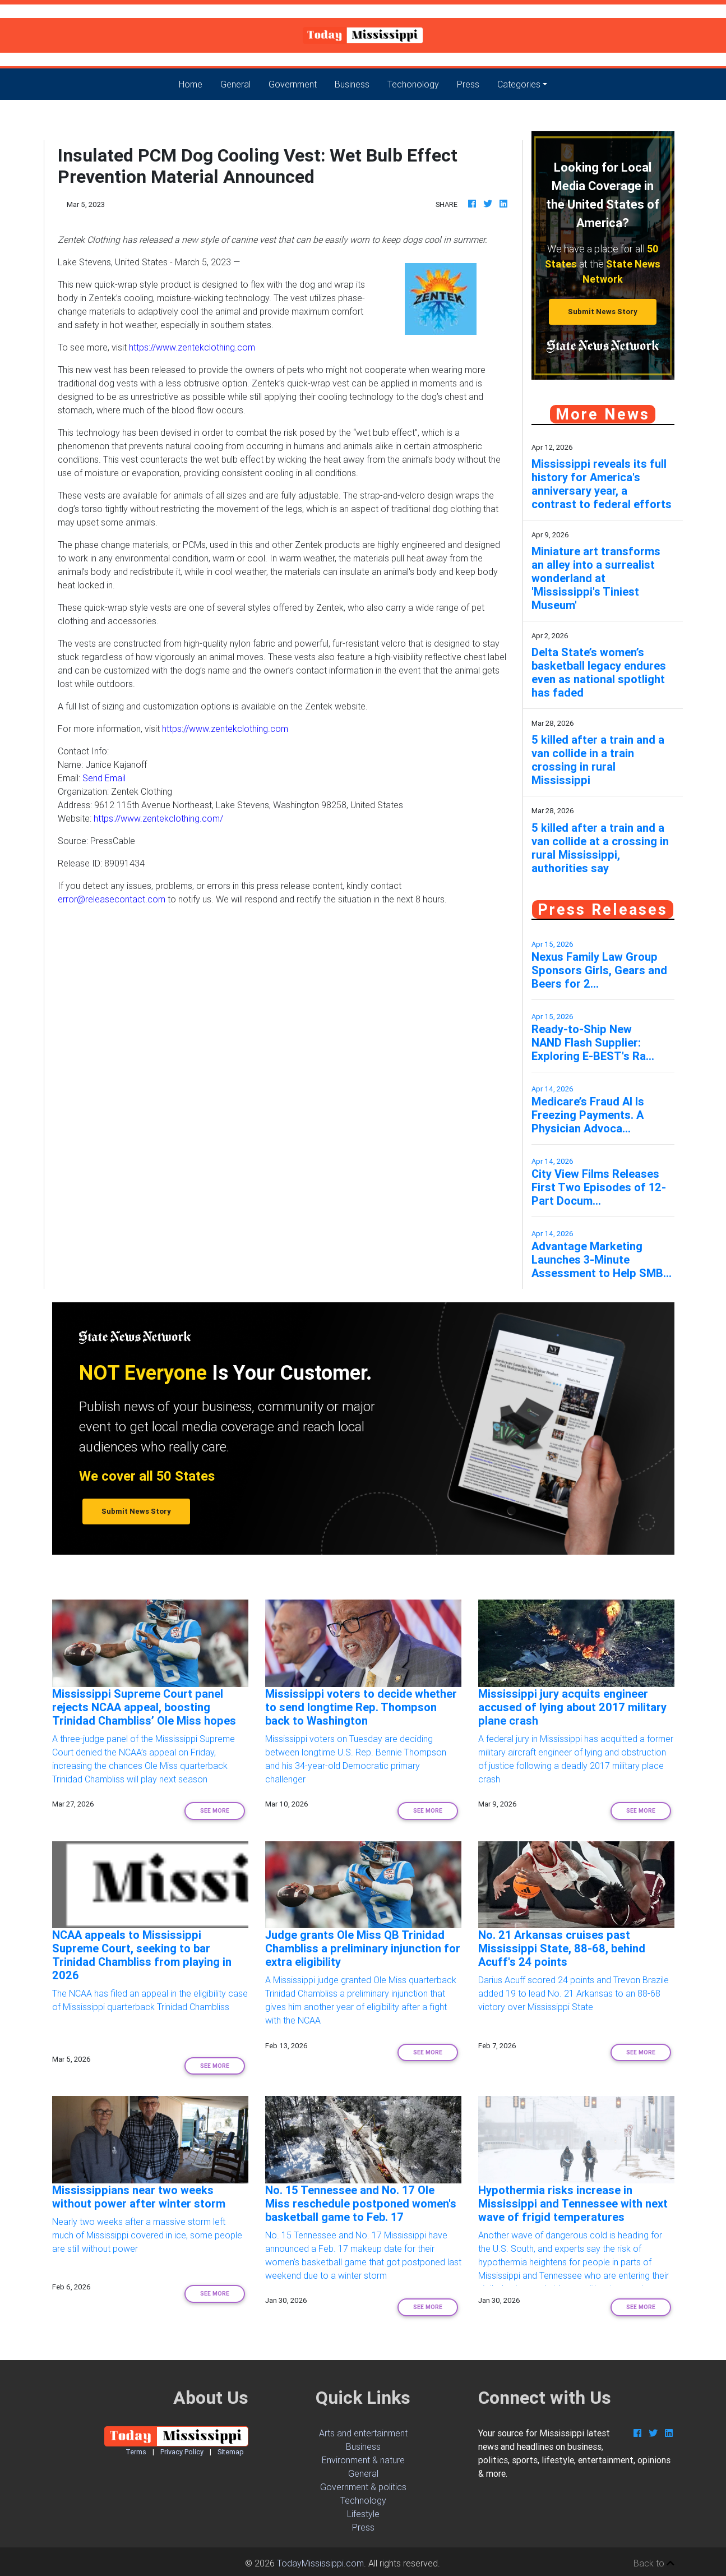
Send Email (104, 778)
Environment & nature (363, 2460)
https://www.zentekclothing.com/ (158, 818)
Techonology (413, 84)
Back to (653, 2563)
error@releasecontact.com (111, 899)
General (235, 84)
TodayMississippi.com (320, 2563)
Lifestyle (363, 2513)
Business (352, 84)
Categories (518, 84)
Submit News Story (602, 311)
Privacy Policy (182, 2452)
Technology (363, 2500)
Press (468, 84)
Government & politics (363, 2486)
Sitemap (231, 2452)
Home (195, 83)
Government (293, 84)
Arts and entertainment (363, 2433)
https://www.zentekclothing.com (192, 347)
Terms (136, 2452)
